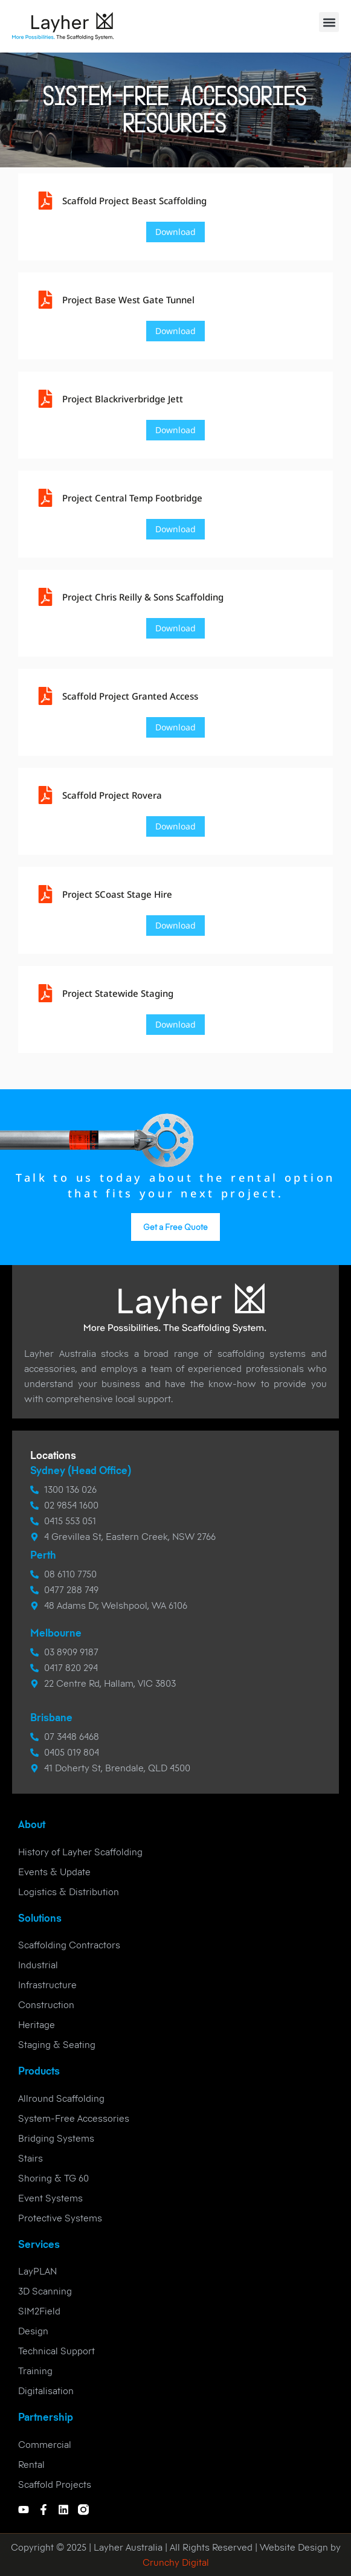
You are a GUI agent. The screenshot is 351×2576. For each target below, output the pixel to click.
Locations (53, 1455)
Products (39, 2071)
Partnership (45, 2417)
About (31, 1824)
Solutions (40, 1918)
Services (39, 2244)
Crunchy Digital (176, 2562)
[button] (329, 22)
